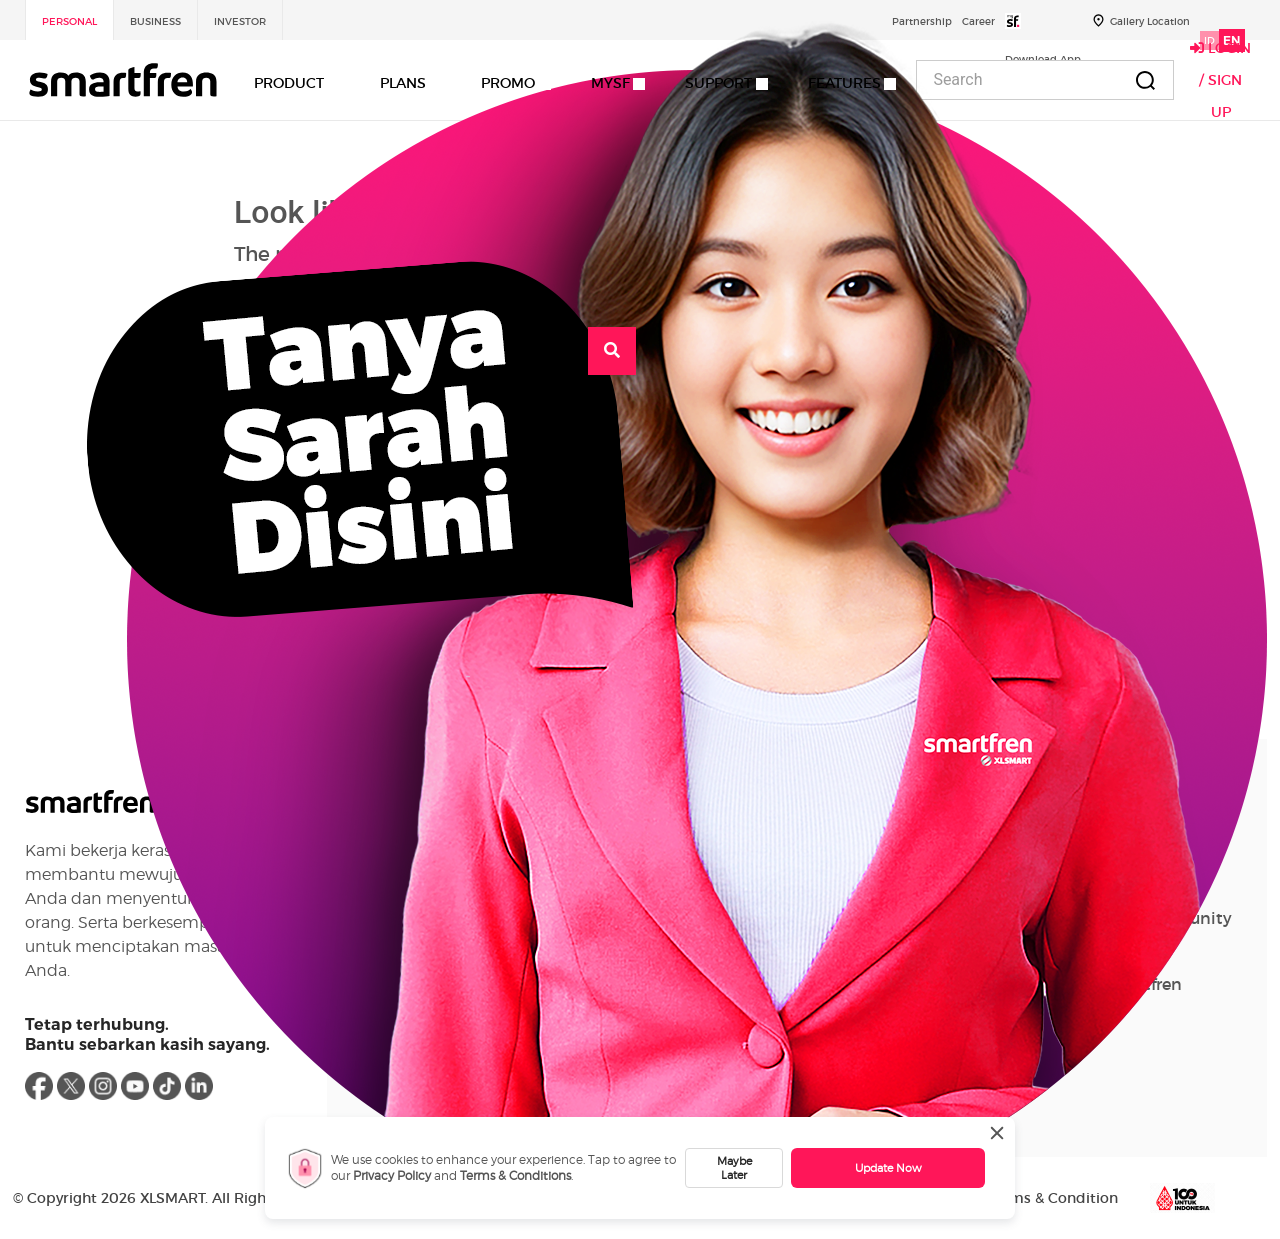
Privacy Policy (392, 1175)
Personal (69, 21)
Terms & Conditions (515, 1175)
